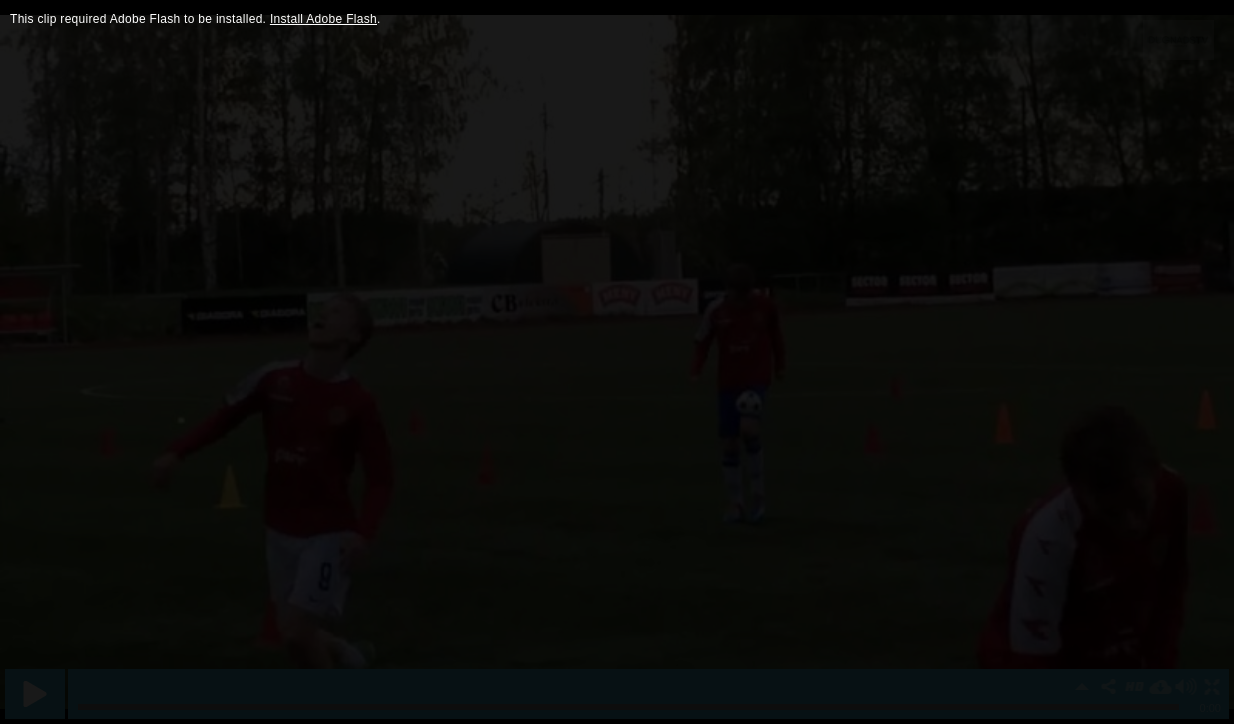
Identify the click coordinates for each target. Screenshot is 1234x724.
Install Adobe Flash (323, 19)
